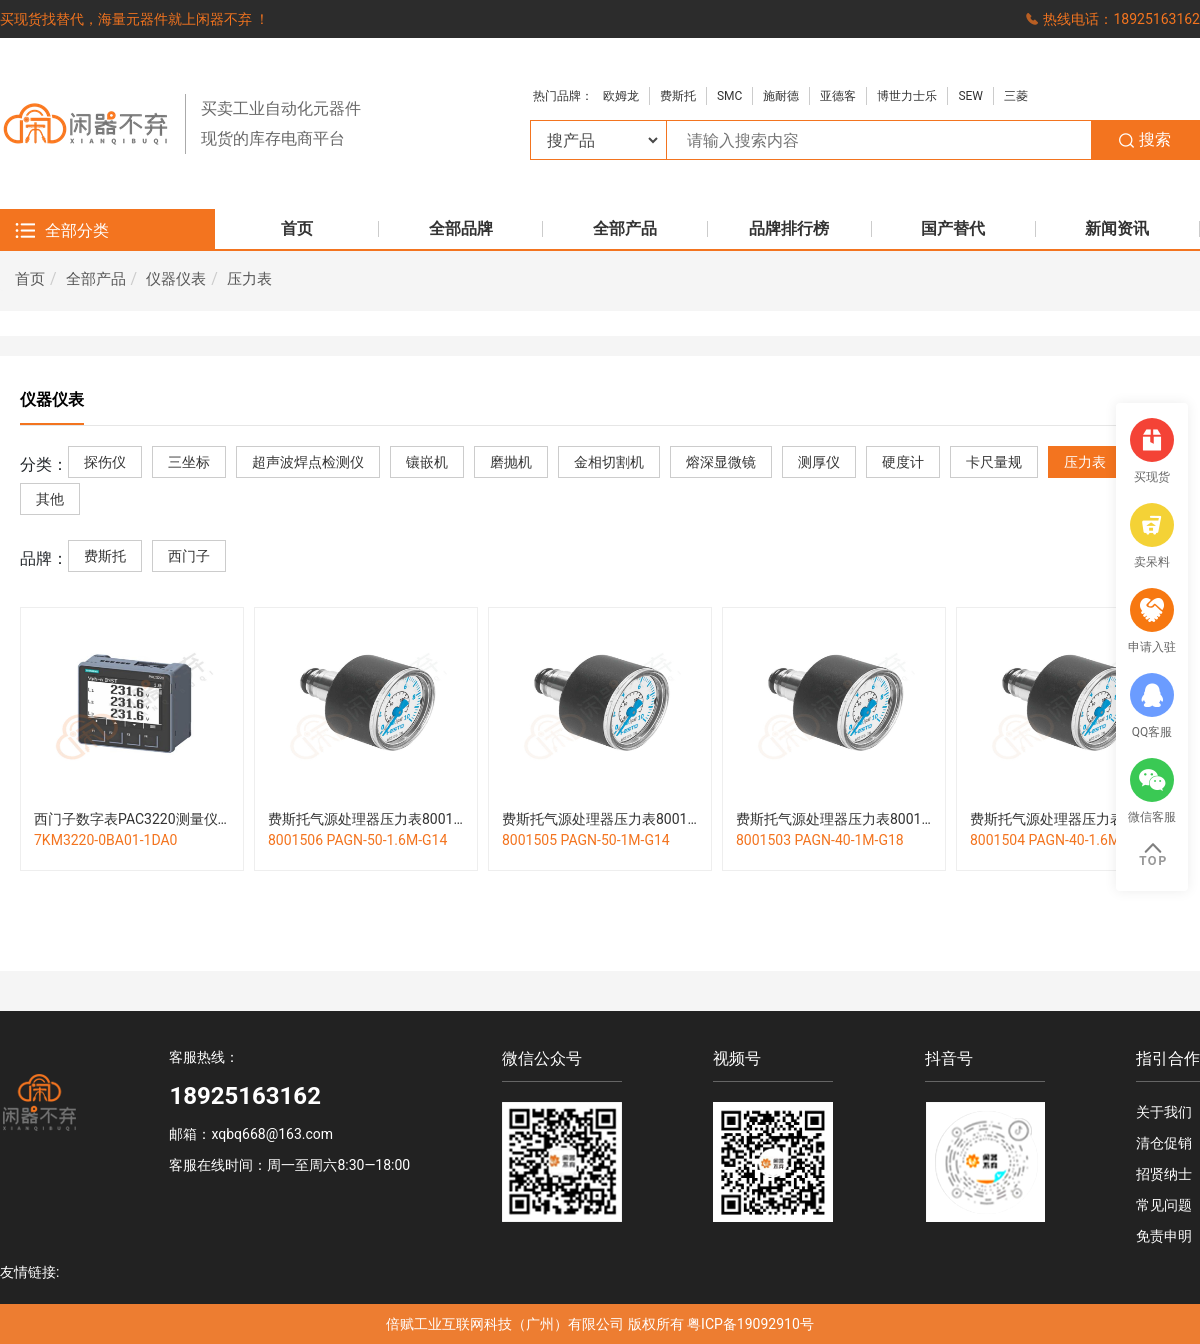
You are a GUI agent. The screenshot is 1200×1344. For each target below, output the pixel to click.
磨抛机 (511, 462)
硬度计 (903, 462)
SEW (970, 96)
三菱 (1016, 96)
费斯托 (678, 96)
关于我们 (1164, 1112)
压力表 (249, 279)
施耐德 (781, 96)
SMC (729, 96)
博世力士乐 (907, 96)
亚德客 (838, 96)
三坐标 (189, 462)
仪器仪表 (176, 279)
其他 (50, 499)
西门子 (189, 556)
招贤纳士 (1164, 1174)
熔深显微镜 (721, 462)
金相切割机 (609, 462)
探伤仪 (105, 462)
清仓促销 (1164, 1143)
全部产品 (96, 279)
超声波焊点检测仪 (308, 462)
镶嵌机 (427, 462)
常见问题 (1164, 1205)
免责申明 (1164, 1236)
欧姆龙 (621, 96)
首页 (30, 279)
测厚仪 (819, 462)
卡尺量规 (994, 462)
